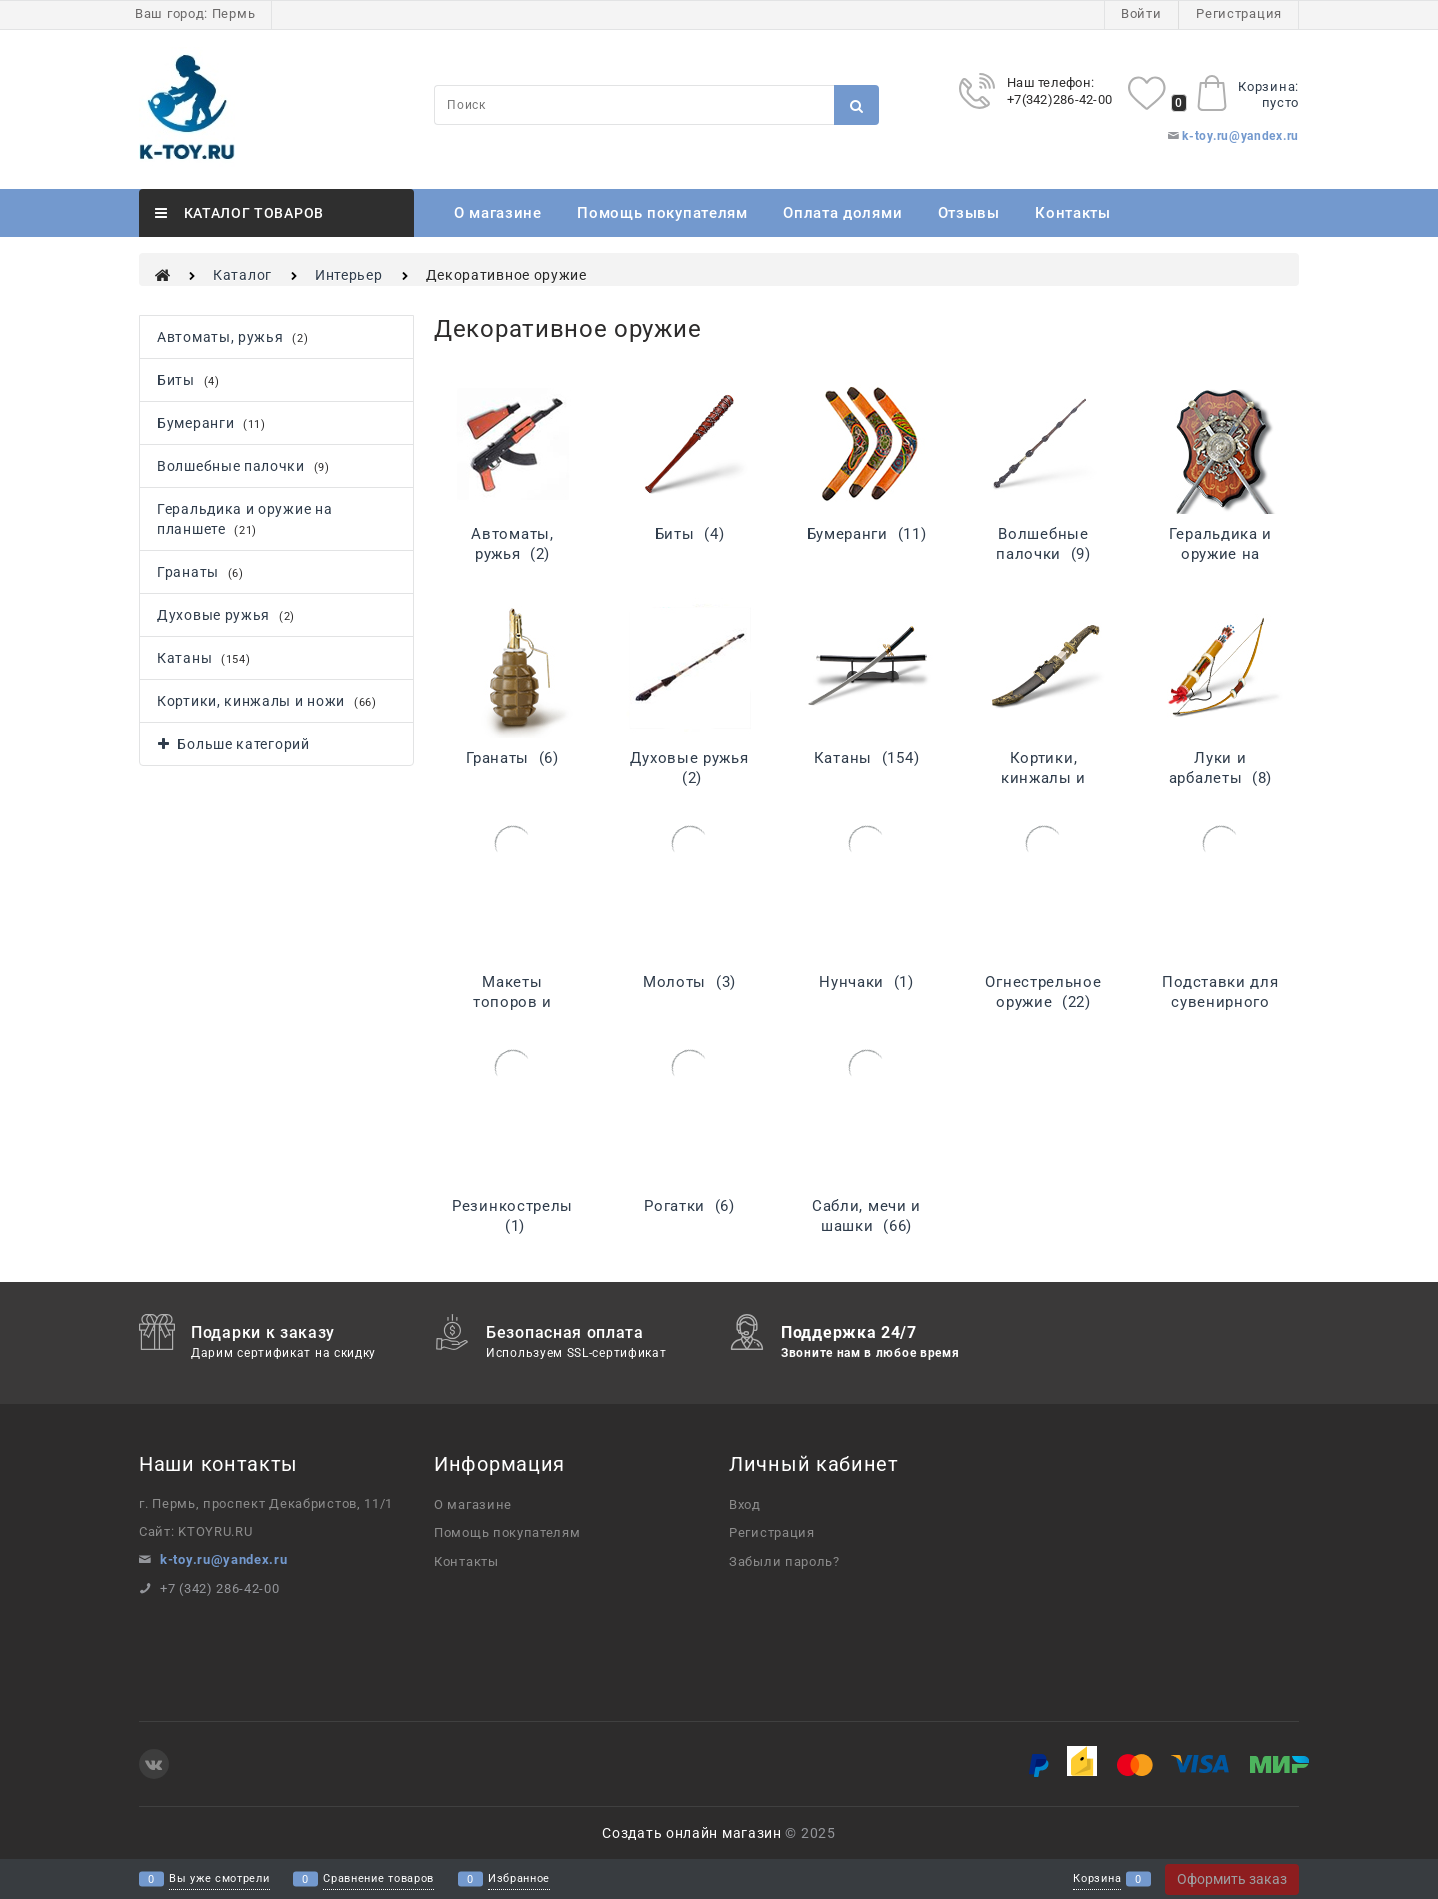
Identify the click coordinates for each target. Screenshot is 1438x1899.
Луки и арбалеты (1220, 768)
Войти (1141, 13)
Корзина (1097, 1879)
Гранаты (512, 758)
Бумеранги (867, 534)
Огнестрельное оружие (1043, 992)
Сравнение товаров (378, 1879)
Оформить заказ (1232, 1879)
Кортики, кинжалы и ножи (1043, 778)
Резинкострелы (512, 1216)
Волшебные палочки (1043, 544)
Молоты (689, 982)
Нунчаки (866, 982)
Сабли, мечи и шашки (866, 1216)
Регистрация (1239, 13)
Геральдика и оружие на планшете (1220, 554)
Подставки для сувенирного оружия (1220, 1002)
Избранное (519, 1879)
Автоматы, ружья (512, 544)
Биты (690, 534)
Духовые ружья (689, 768)
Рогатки (689, 1206)
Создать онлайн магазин (691, 1833)
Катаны (866, 758)
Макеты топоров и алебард (512, 1002)
